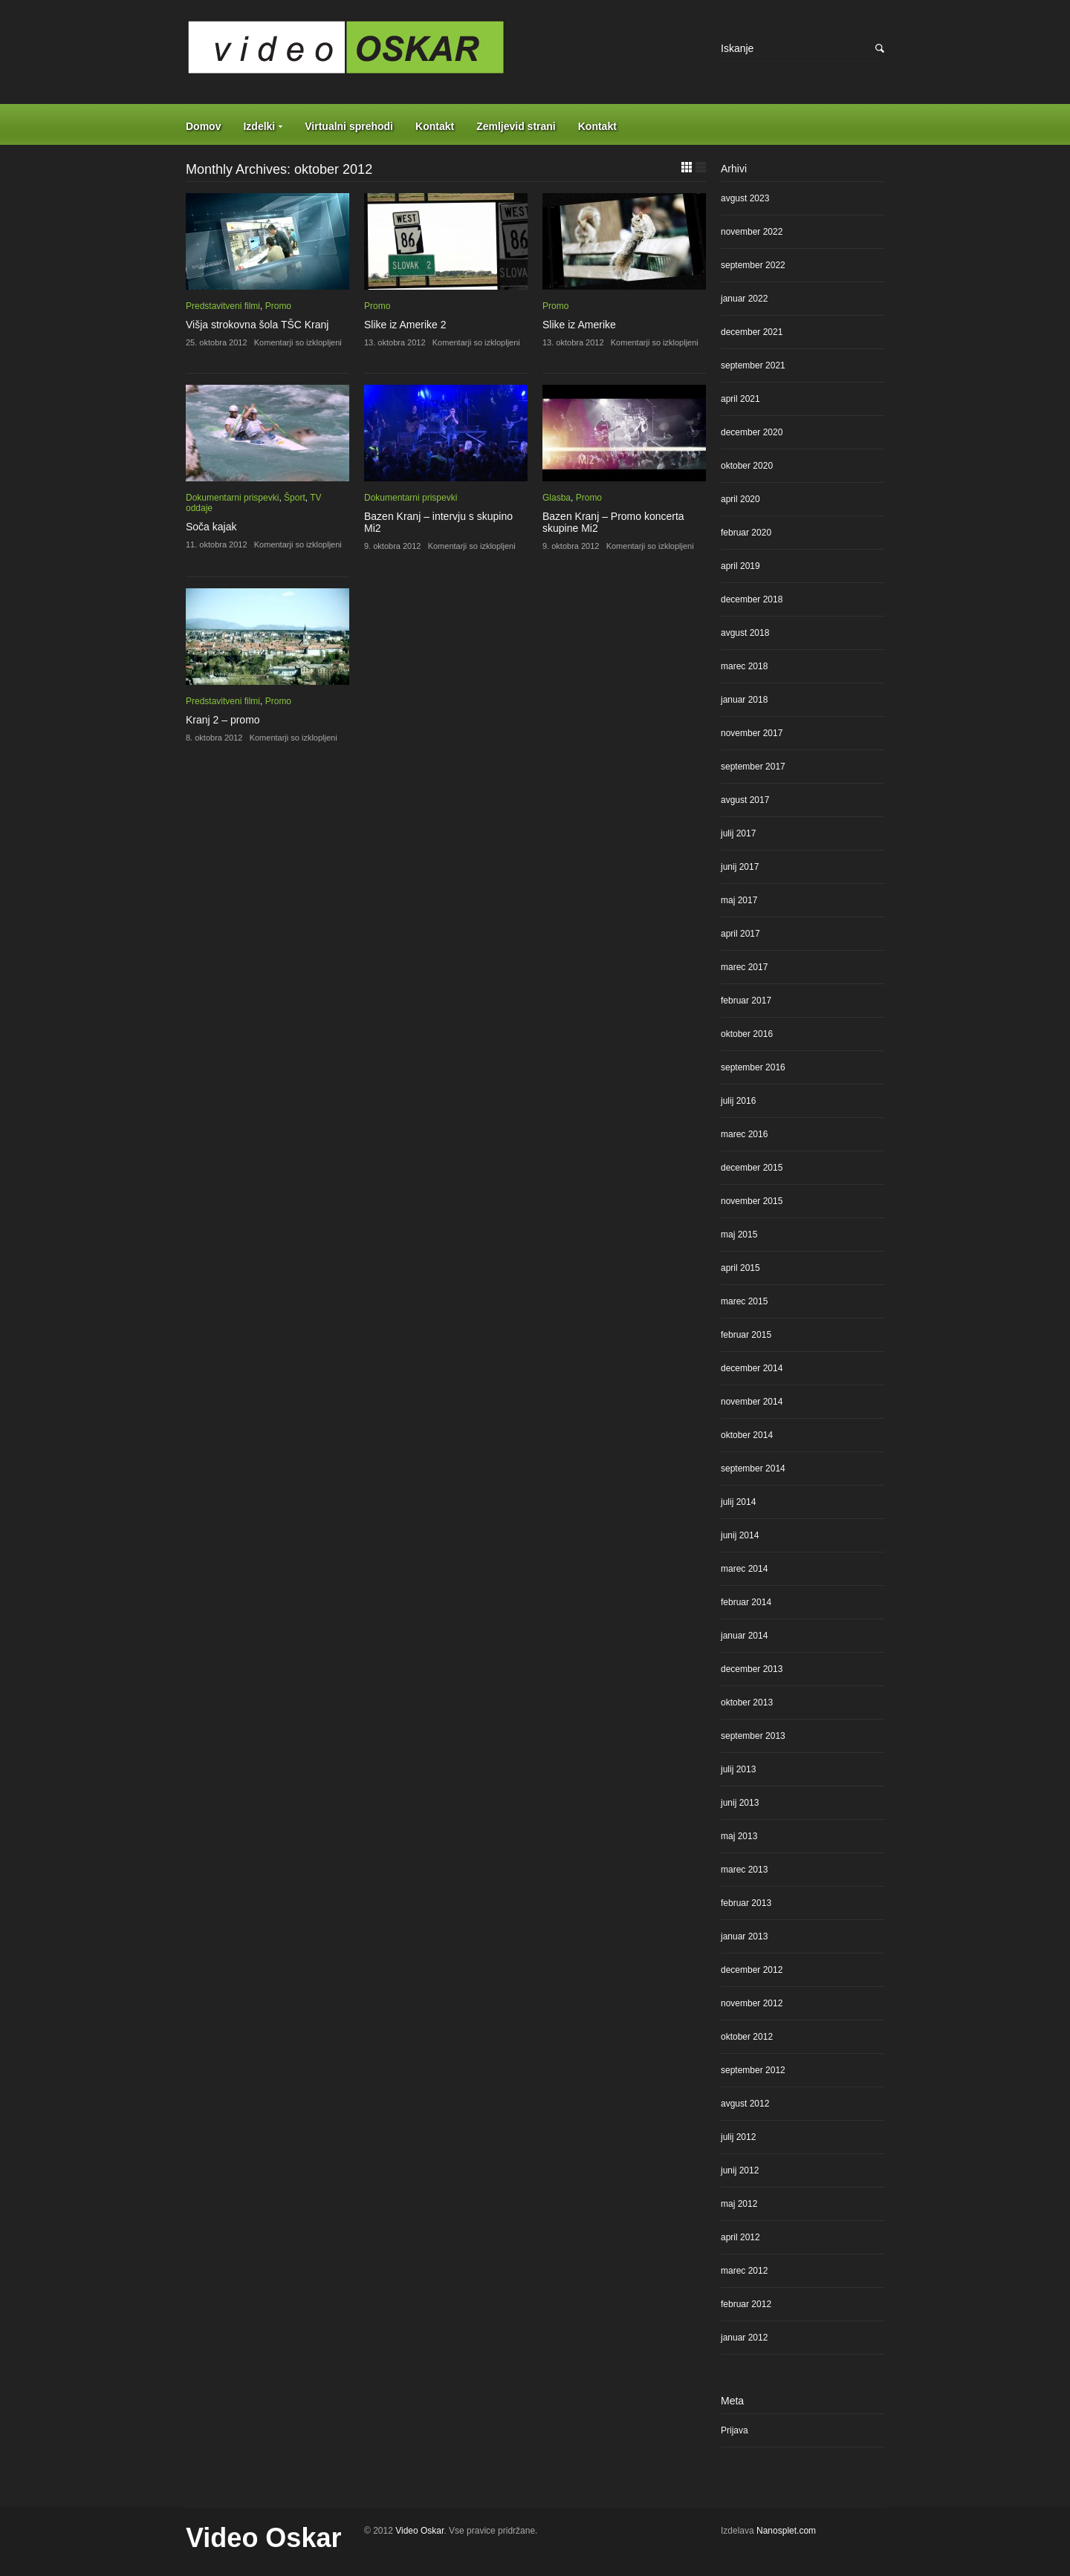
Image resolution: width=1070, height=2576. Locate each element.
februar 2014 (746, 1602)
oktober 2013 (747, 1702)
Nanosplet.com (786, 2530)
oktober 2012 (747, 2037)
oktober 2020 (747, 466)
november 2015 (751, 1201)
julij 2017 (738, 833)
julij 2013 (738, 1769)
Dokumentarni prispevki (232, 497)
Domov (203, 126)
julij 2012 (738, 2137)
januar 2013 (744, 1936)
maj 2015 (739, 1234)
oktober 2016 (747, 1034)
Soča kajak (211, 527)
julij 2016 (738, 1101)
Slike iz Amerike (579, 325)
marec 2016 (744, 1134)
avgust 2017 (745, 800)
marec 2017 (744, 967)
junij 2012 (740, 2170)
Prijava (734, 2430)
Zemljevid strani (516, 126)
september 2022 (753, 265)
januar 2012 (744, 2337)
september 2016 (753, 1067)
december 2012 (751, 1970)
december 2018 (751, 599)
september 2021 (753, 365)
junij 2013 (740, 1803)
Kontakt (434, 126)
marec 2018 (744, 666)
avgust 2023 (745, 198)
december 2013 (751, 1669)
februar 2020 (746, 532)
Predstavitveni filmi (223, 306)
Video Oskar (263, 2538)
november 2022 (751, 232)
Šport (294, 497)
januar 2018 (744, 700)
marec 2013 (744, 1869)
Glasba (556, 497)
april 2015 (740, 1268)
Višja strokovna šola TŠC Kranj (257, 325)
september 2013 (753, 1736)
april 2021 (740, 399)
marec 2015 (744, 1301)
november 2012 (751, 2003)
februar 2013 (746, 1903)
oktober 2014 (747, 1435)
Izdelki (259, 126)
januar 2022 (744, 298)
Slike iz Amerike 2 (405, 325)
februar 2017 (746, 1000)
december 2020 (751, 432)
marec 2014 (744, 1569)
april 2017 (740, 933)
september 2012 (753, 2070)
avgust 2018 (745, 633)
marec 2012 (744, 2271)
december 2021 (751, 332)
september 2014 (753, 1468)
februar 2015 (746, 1335)
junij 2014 (740, 1535)
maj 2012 (739, 2204)
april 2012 (740, 2237)
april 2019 (740, 566)
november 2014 (751, 1401)
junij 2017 (740, 867)
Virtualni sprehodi (349, 126)
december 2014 (751, 1368)
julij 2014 (738, 1502)
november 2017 (751, 733)
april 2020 (740, 499)
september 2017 (753, 766)
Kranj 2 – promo (223, 720)
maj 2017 (739, 900)
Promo (278, 306)
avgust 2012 (745, 2103)
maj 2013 (739, 1836)
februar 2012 (746, 2304)
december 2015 (751, 1167)
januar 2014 (744, 1635)
